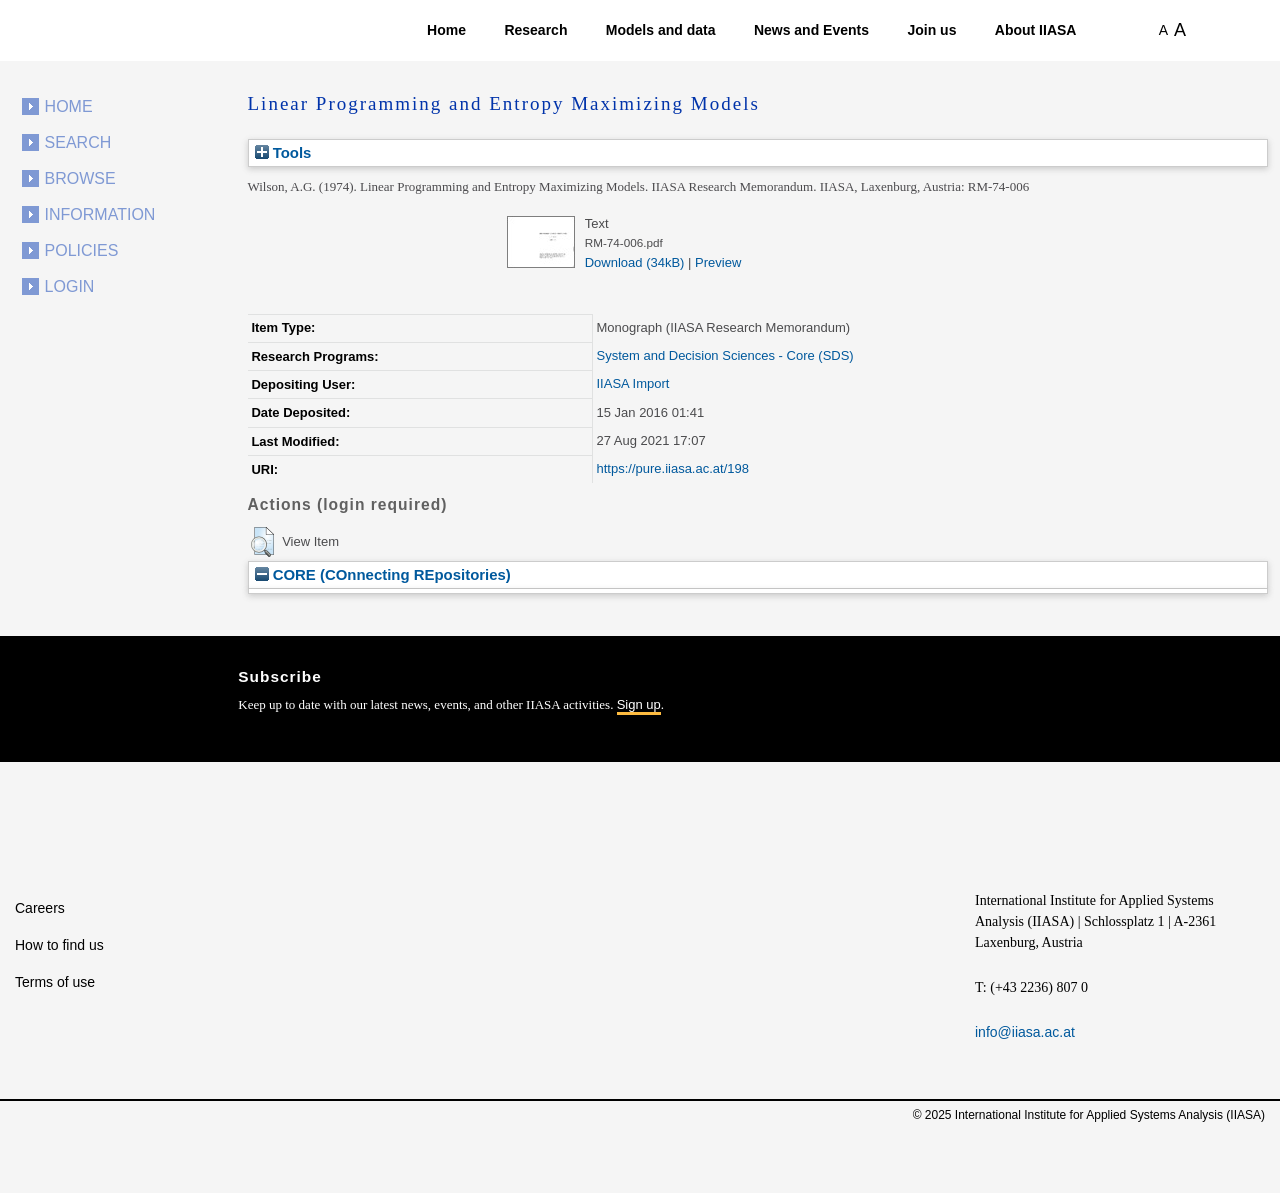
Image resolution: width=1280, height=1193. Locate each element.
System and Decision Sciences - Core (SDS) (724, 355)
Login (70, 286)
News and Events (811, 30)
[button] (262, 542)
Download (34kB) (635, 262)
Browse (80, 178)
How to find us (59, 945)
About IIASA (1036, 30)
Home (446, 30)
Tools (283, 152)
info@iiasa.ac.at (1025, 1032)
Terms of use (55, 982)
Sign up (639, 704)
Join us (931, 30)
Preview (718, 262)
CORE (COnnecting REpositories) (383, 574)
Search (78, 142)
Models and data (661, 30)
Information (100, 214)
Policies (82, 250)
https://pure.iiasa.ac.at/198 (672, 468)
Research (535, 30)
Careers (40, 908)
